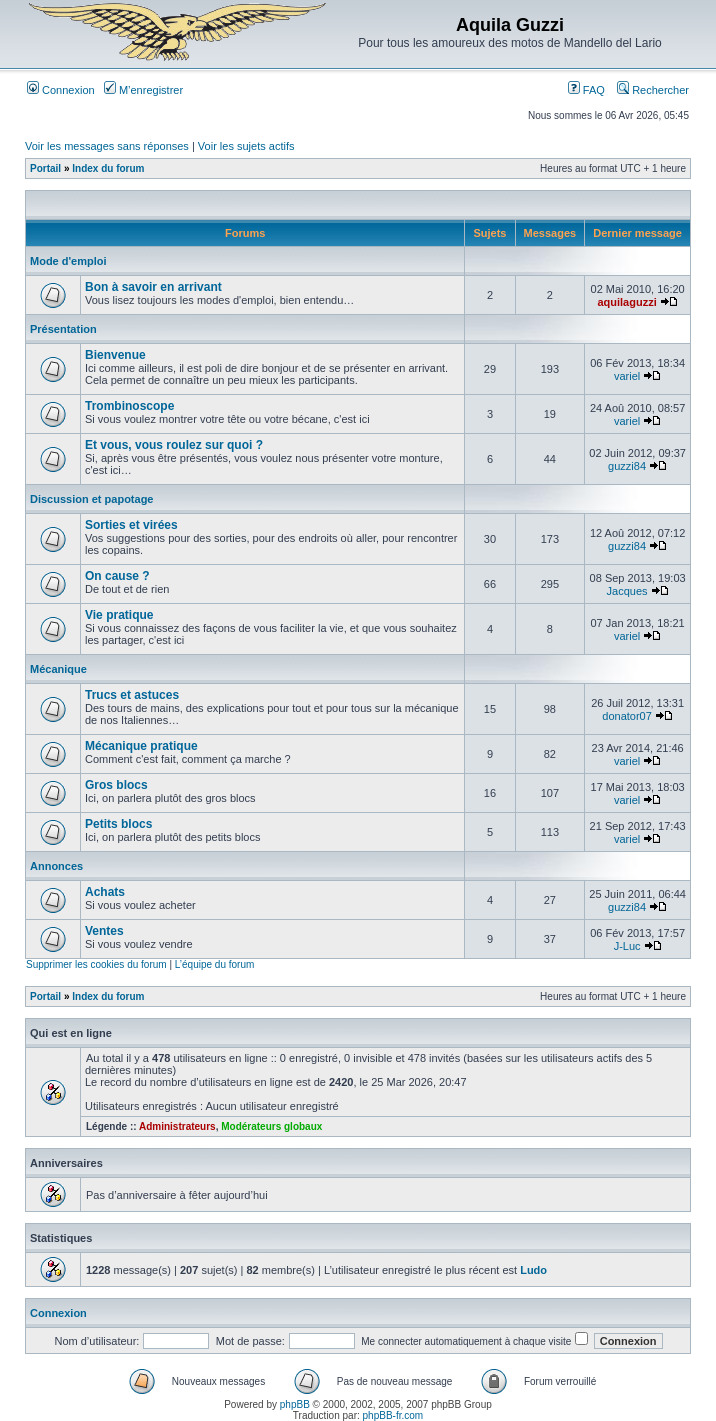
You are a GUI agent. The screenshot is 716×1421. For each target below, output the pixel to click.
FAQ (586, 90)
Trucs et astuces (132, 695)
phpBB (295, 1404)
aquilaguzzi (626, 302)
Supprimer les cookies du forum (96, 964)
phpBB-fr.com (393, 1415)
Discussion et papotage (91, 499)
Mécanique (58, 669)
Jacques (627, 591)
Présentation (63, 329)
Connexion (61, 90)
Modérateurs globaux (271, 1126)
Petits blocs (118, 824)
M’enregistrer (143, 90)
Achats (105, 892)
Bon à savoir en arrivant (153, 287)
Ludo (533, 1270)
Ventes (104, 931)
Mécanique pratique (141, 746)
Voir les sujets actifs (246, 146)
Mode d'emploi (68, 261)
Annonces (56, 866)
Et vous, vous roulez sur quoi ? (174, 445)
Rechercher (653, 90)
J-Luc (627, 946)
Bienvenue (115, 355)
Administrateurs (177, 1126)
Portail (45, 168)
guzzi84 (627, 466)
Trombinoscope (129, 406)
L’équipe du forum (215, 964)
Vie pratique (119, 615)
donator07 (627, 716)
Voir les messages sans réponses (107, 146)
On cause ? (117, 576)
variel (627, 376)
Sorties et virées (131, 525)
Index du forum (108, 168)
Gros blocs (116, 785)
